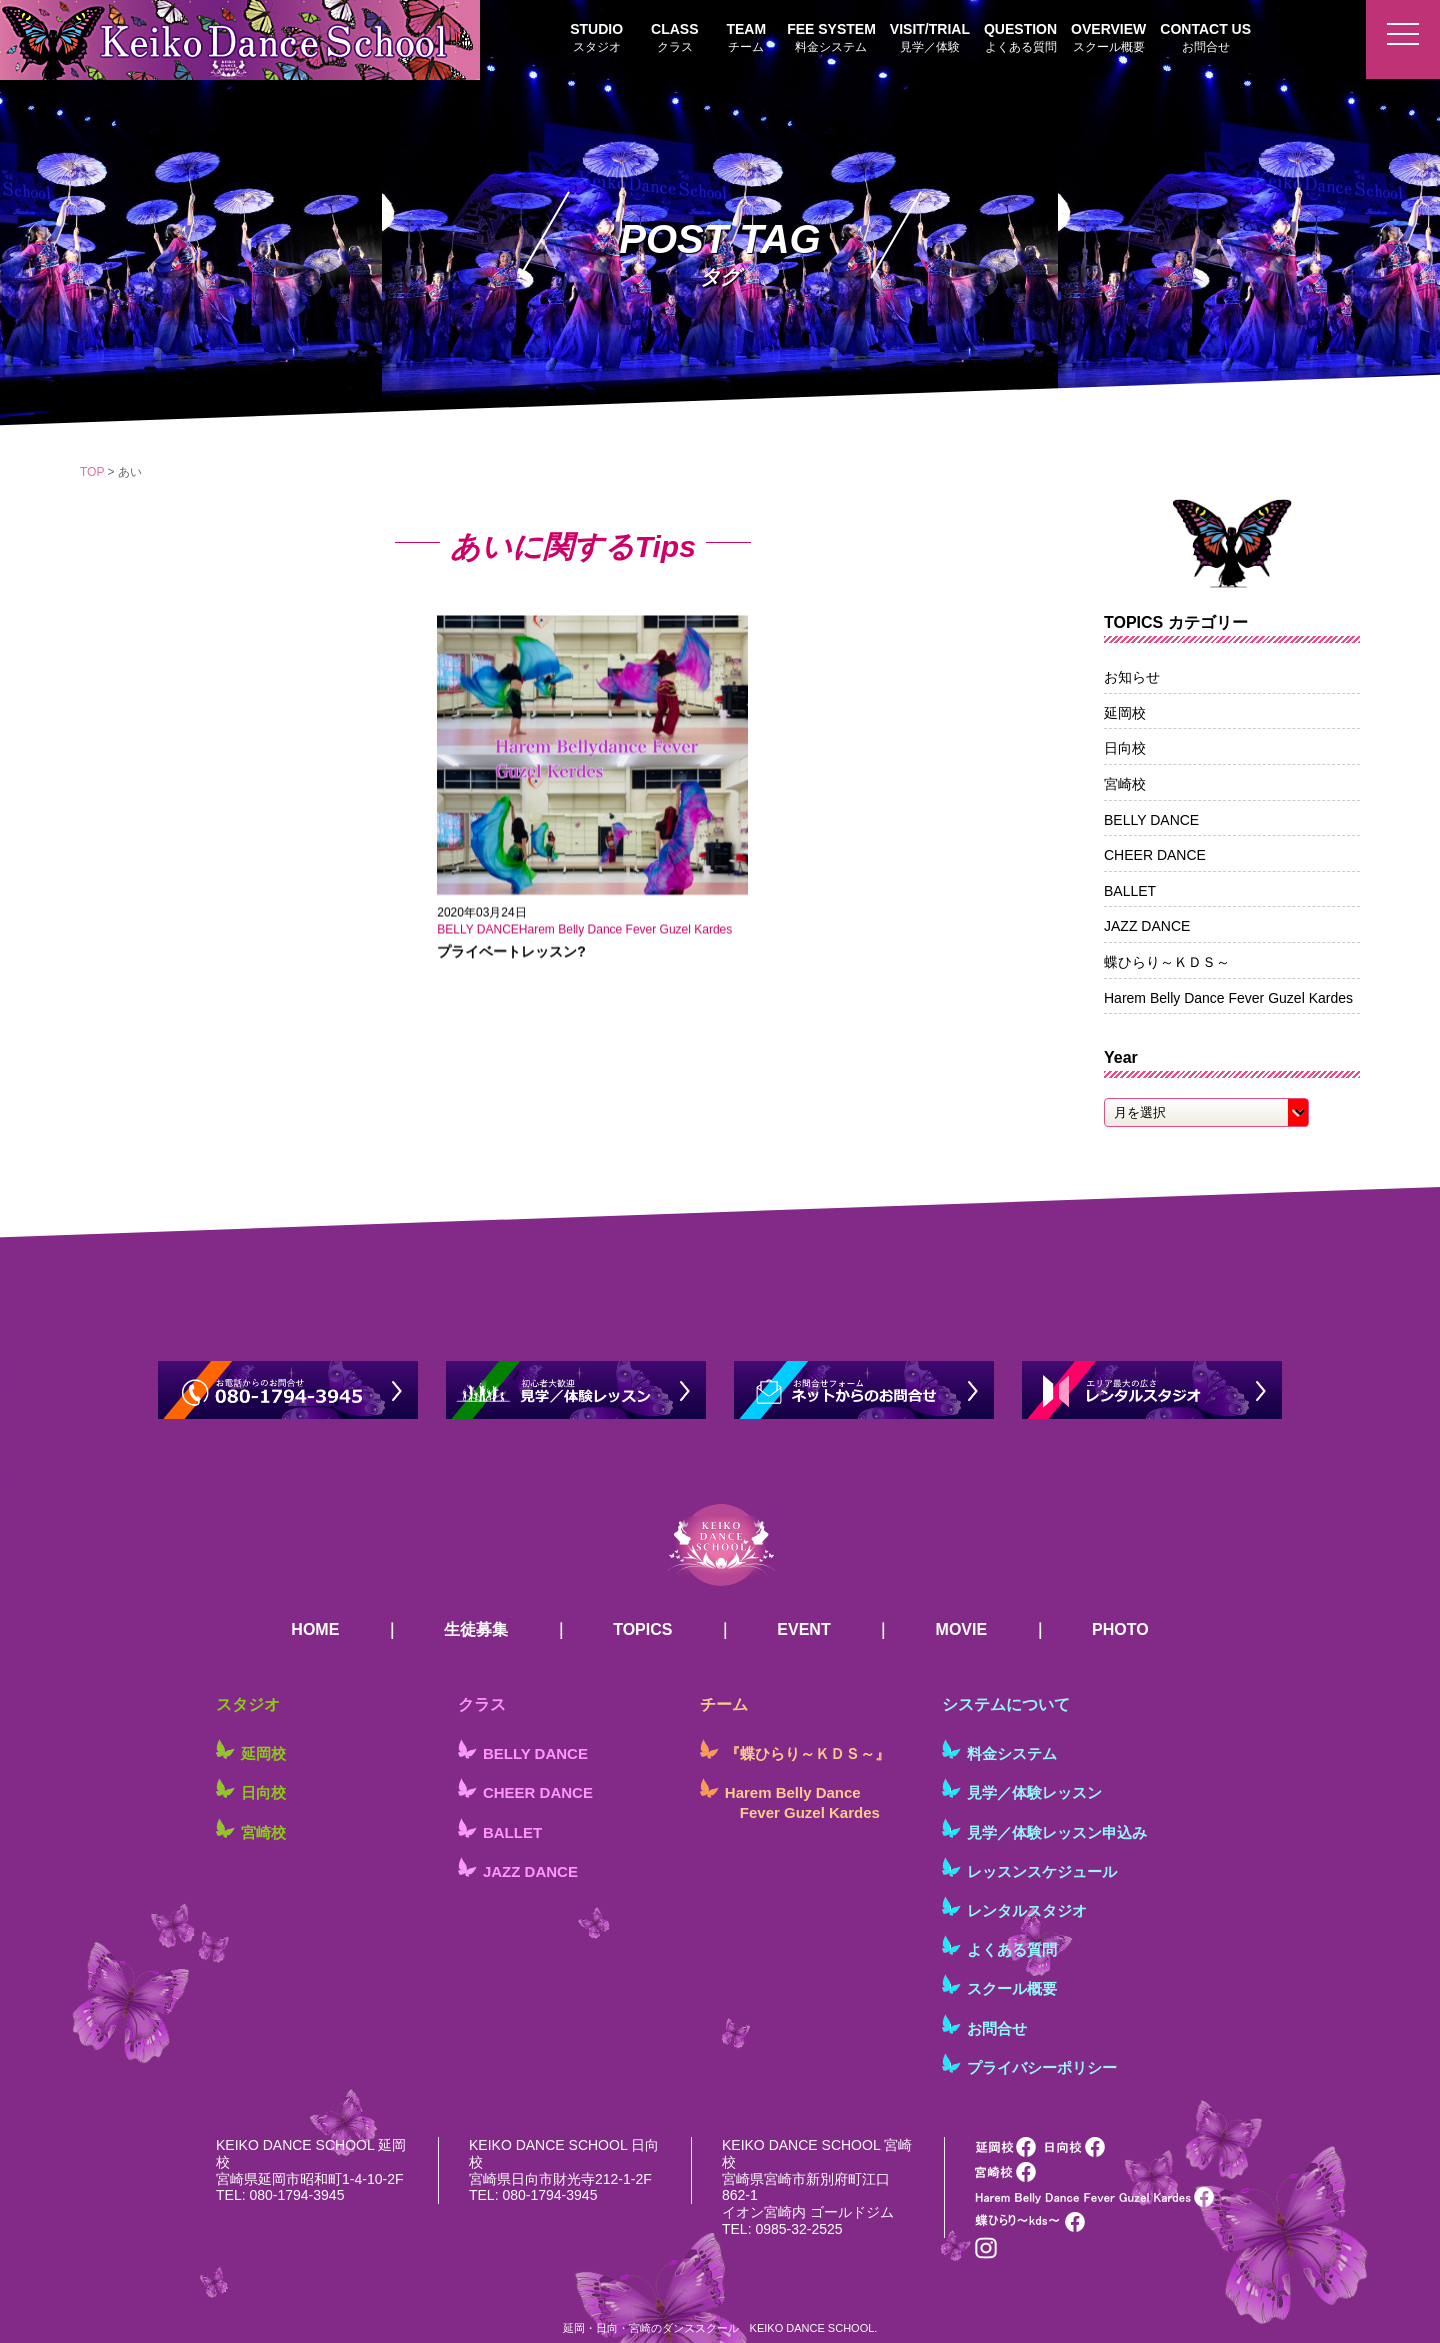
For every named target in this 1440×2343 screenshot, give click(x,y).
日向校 (1125, 748)
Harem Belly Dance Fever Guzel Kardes (1228, 998)
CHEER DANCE (1155, 855)
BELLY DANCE (1151, 820)
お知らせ (1132, 677)
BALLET (1130, 891)
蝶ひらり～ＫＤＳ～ (1167, 962)
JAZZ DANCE (1147, 926)
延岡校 (1125, 713)
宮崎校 (1125, 784)
